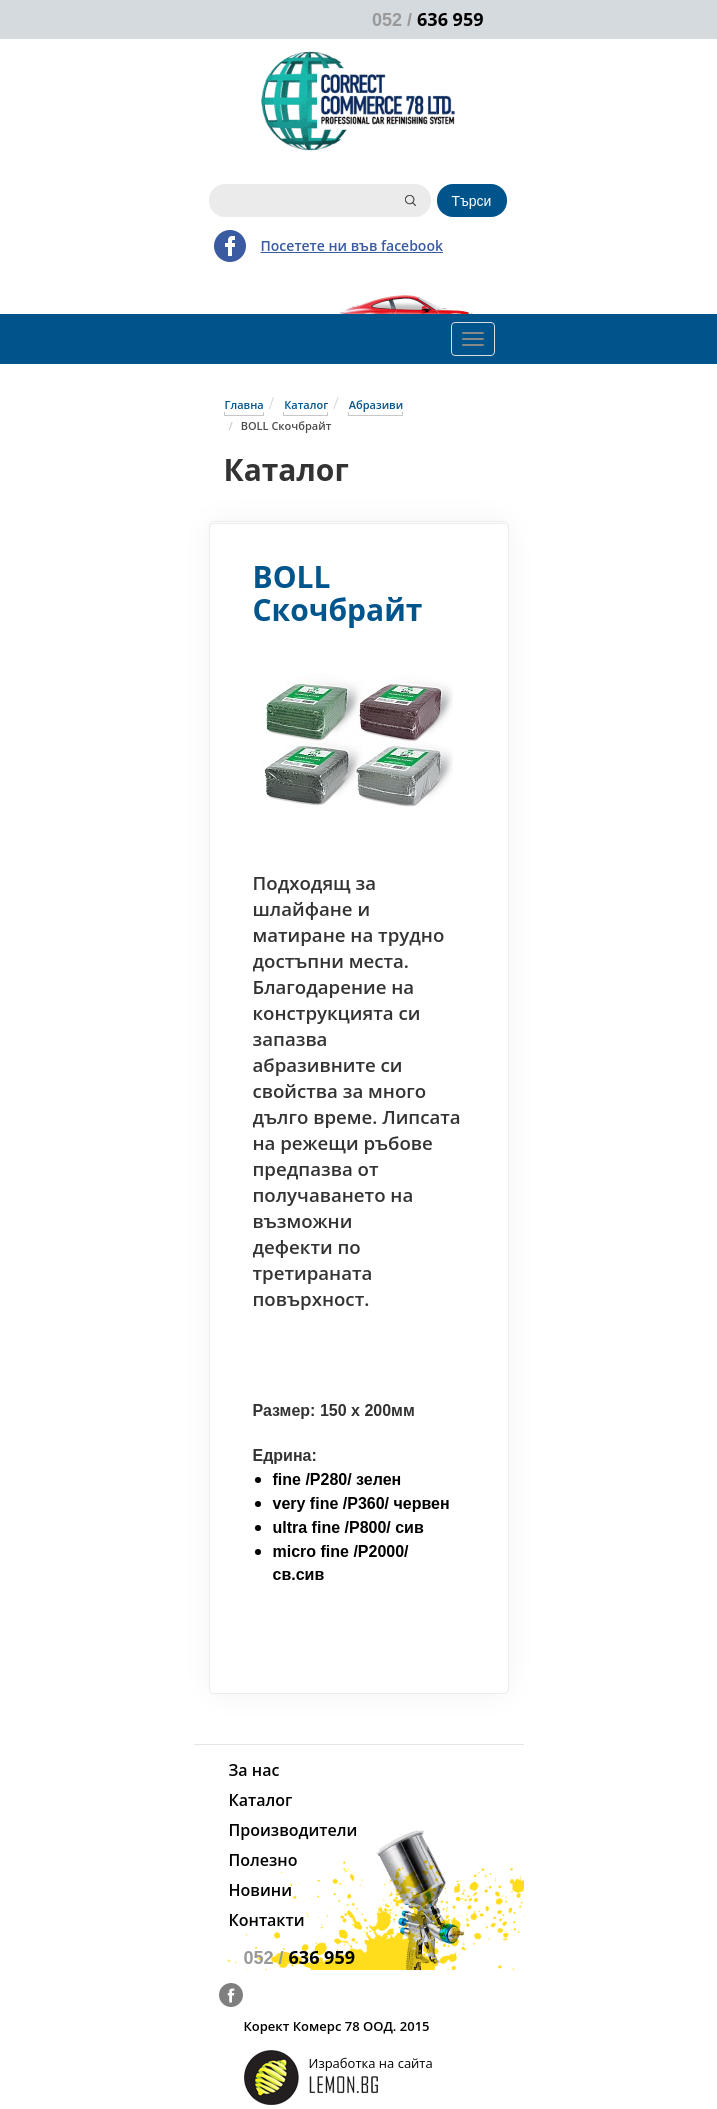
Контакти (267, 1920)
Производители (293, 1830)
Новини (260, 1890)
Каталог (306, 404)
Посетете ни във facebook (352, 245)
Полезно (263, 1860)
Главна (244, 404)
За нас (254, 1770)
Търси (472, 201)
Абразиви (376, 404)
